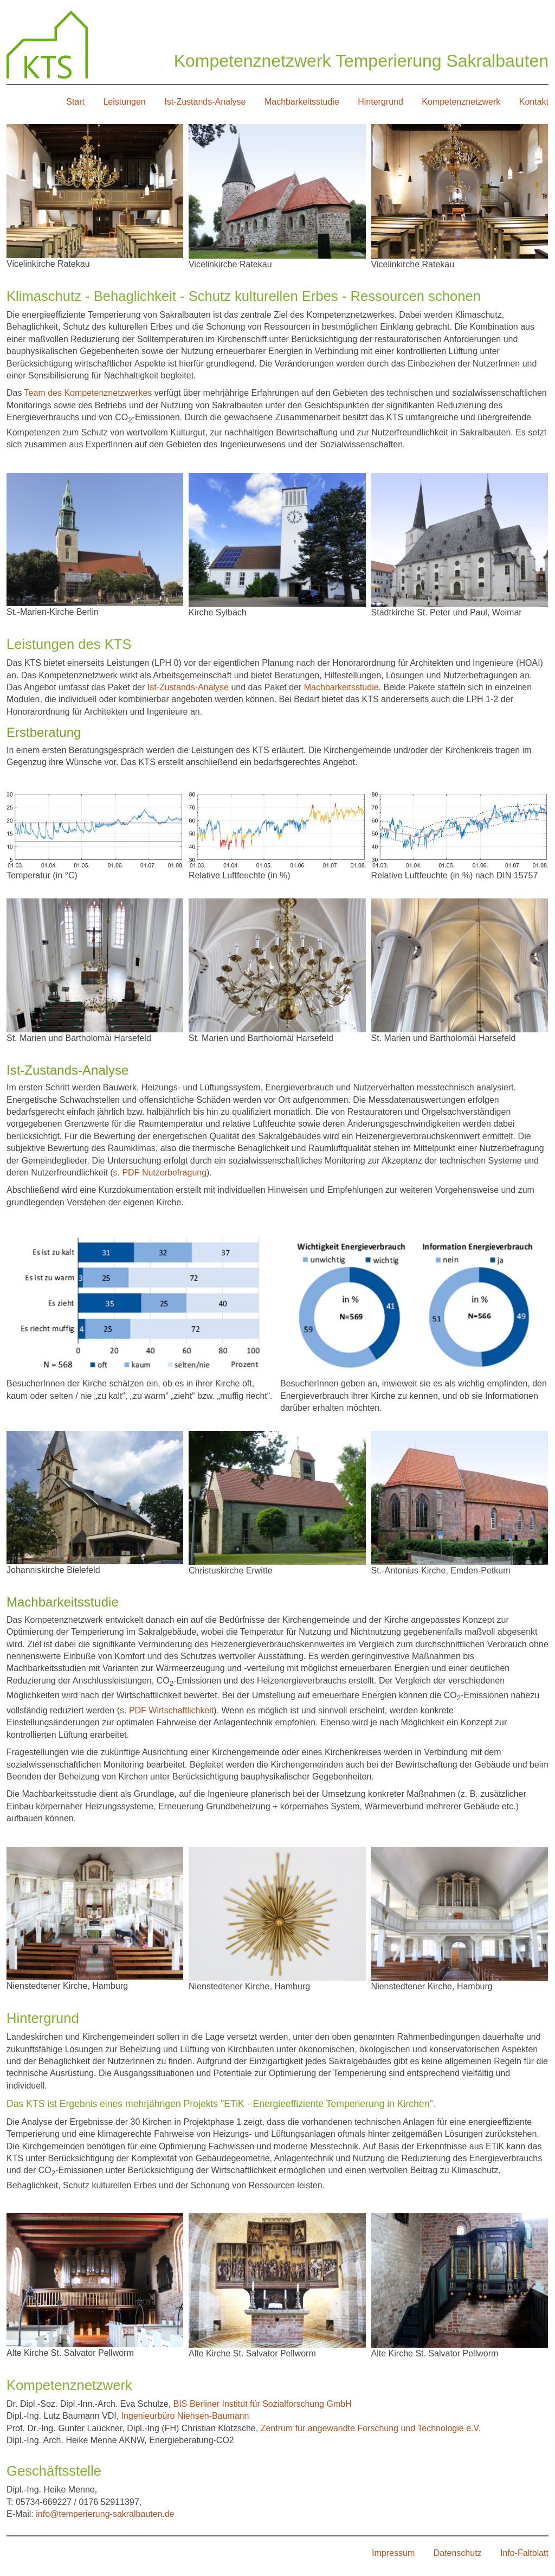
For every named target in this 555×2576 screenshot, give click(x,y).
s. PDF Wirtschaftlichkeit (167, 1710)
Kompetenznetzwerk (461, 101)
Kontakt (533, 101)
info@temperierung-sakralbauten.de (105, 2514)
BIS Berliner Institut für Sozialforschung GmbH (262, 2403)
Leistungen (124, 101)
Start (75, 101)
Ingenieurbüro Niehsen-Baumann (184, 2415)
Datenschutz (458, 2553)
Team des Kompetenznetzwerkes (88, 392)
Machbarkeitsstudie (301, 101)
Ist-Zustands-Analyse (205, 101)
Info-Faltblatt (524, 2553)
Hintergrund (380, 101)
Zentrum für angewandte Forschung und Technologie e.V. (371, 2428)
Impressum (393, 2553)
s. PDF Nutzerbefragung (160, 1172)
